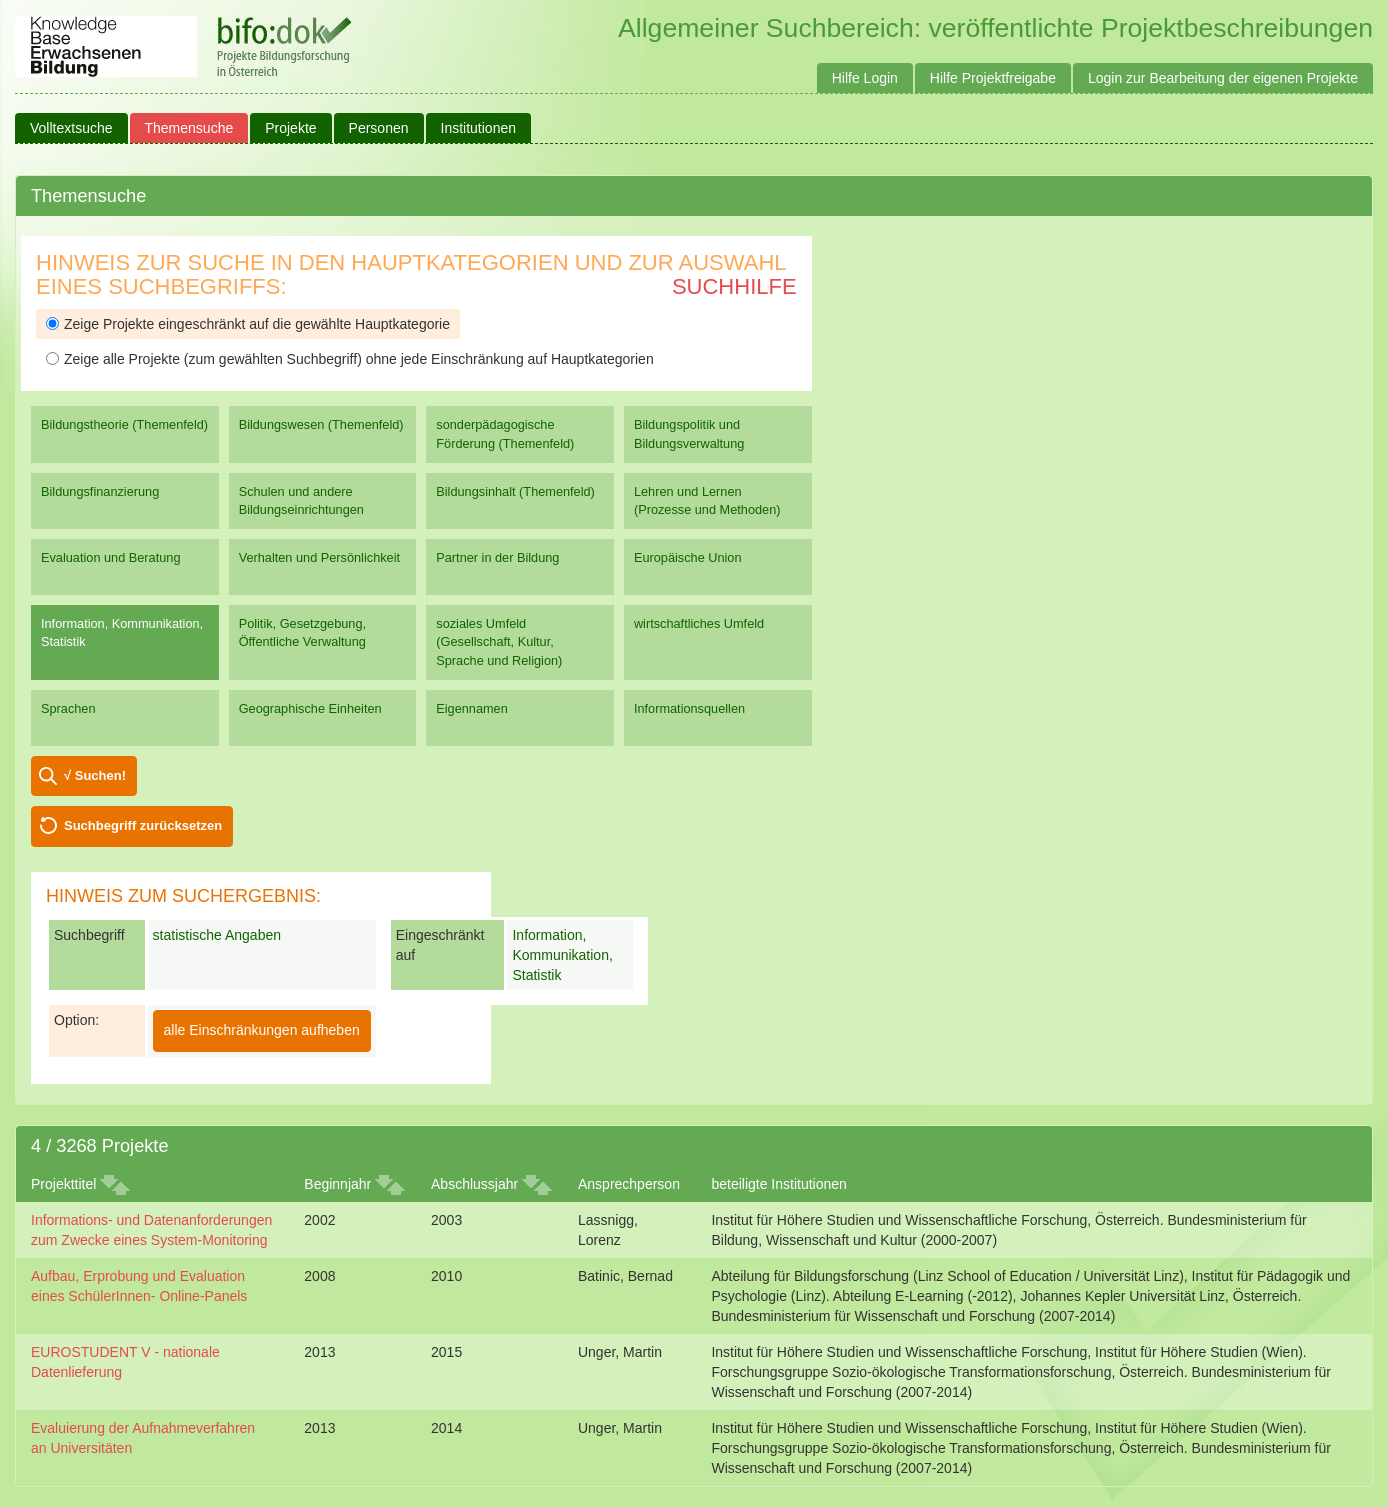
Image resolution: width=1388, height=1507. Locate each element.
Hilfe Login (865, 78)
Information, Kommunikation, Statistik (122, 632)
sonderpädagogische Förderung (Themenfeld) (505, 433)
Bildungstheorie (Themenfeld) (124, 424)
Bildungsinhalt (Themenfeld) (515, 491)
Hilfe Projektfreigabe (993, 78)
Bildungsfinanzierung (100, 491)
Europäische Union (688, 557)
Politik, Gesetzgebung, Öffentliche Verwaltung (302, 632)
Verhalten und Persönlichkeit (319, 557)
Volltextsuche (71, 128)
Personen (379, 128)
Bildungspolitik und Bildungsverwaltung (689, 433)
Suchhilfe (734, 286)
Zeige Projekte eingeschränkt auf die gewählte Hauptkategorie (248, 324)
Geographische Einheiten (310, 708)
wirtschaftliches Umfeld (699, 623)
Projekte (290, 128)
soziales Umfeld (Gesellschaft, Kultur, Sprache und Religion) (499, 641)
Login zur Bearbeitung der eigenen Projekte (1223, 78)
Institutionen (479, 128)
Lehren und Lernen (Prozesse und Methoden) (707, 500)
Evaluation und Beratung (110, 557)
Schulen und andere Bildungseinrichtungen (301, 500)
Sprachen (68, 708)
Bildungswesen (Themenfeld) (321, 424)
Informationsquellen (689, 708)
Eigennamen (472, 708)
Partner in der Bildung (497, 557)
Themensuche (189, 128)
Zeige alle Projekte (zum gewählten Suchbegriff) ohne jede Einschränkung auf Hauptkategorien (350, 359)
